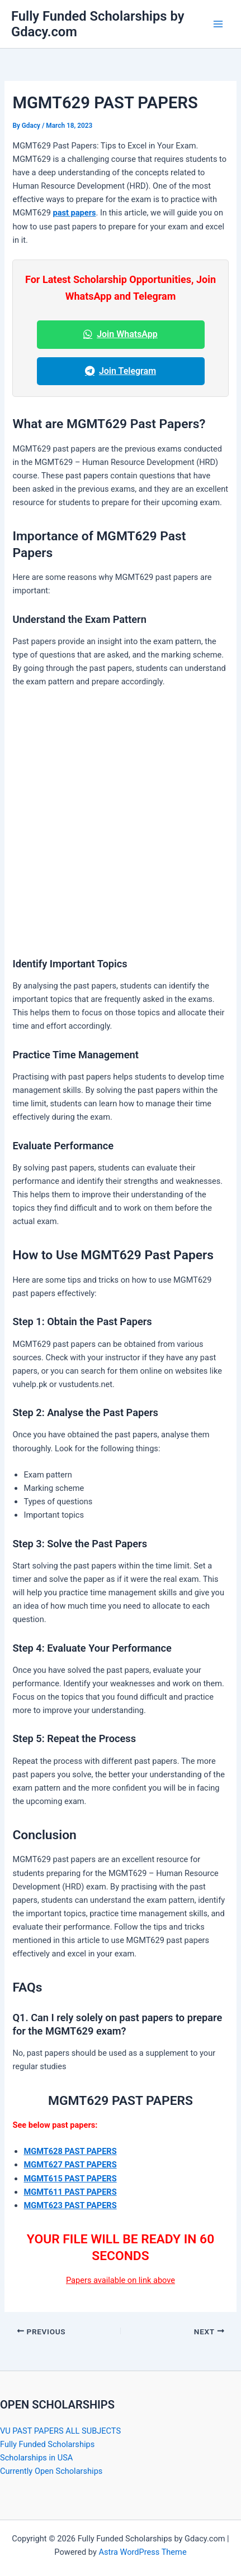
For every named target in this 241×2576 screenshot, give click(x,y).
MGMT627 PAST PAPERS (69, 2165)
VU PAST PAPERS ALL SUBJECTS (60, 2431)
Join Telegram (120, 371)
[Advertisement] (120, 822)
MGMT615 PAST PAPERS (69, 2179)
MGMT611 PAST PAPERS (69, 2192)
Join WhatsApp (120, 334)
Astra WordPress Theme (142, 2552)
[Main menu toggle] (218, 24)
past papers (74, 213)
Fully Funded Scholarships (47, 2444)
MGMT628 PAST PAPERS (69, 2151)
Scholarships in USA (36, 2458)
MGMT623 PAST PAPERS (69, 2205)
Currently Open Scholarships (51, 2471)
